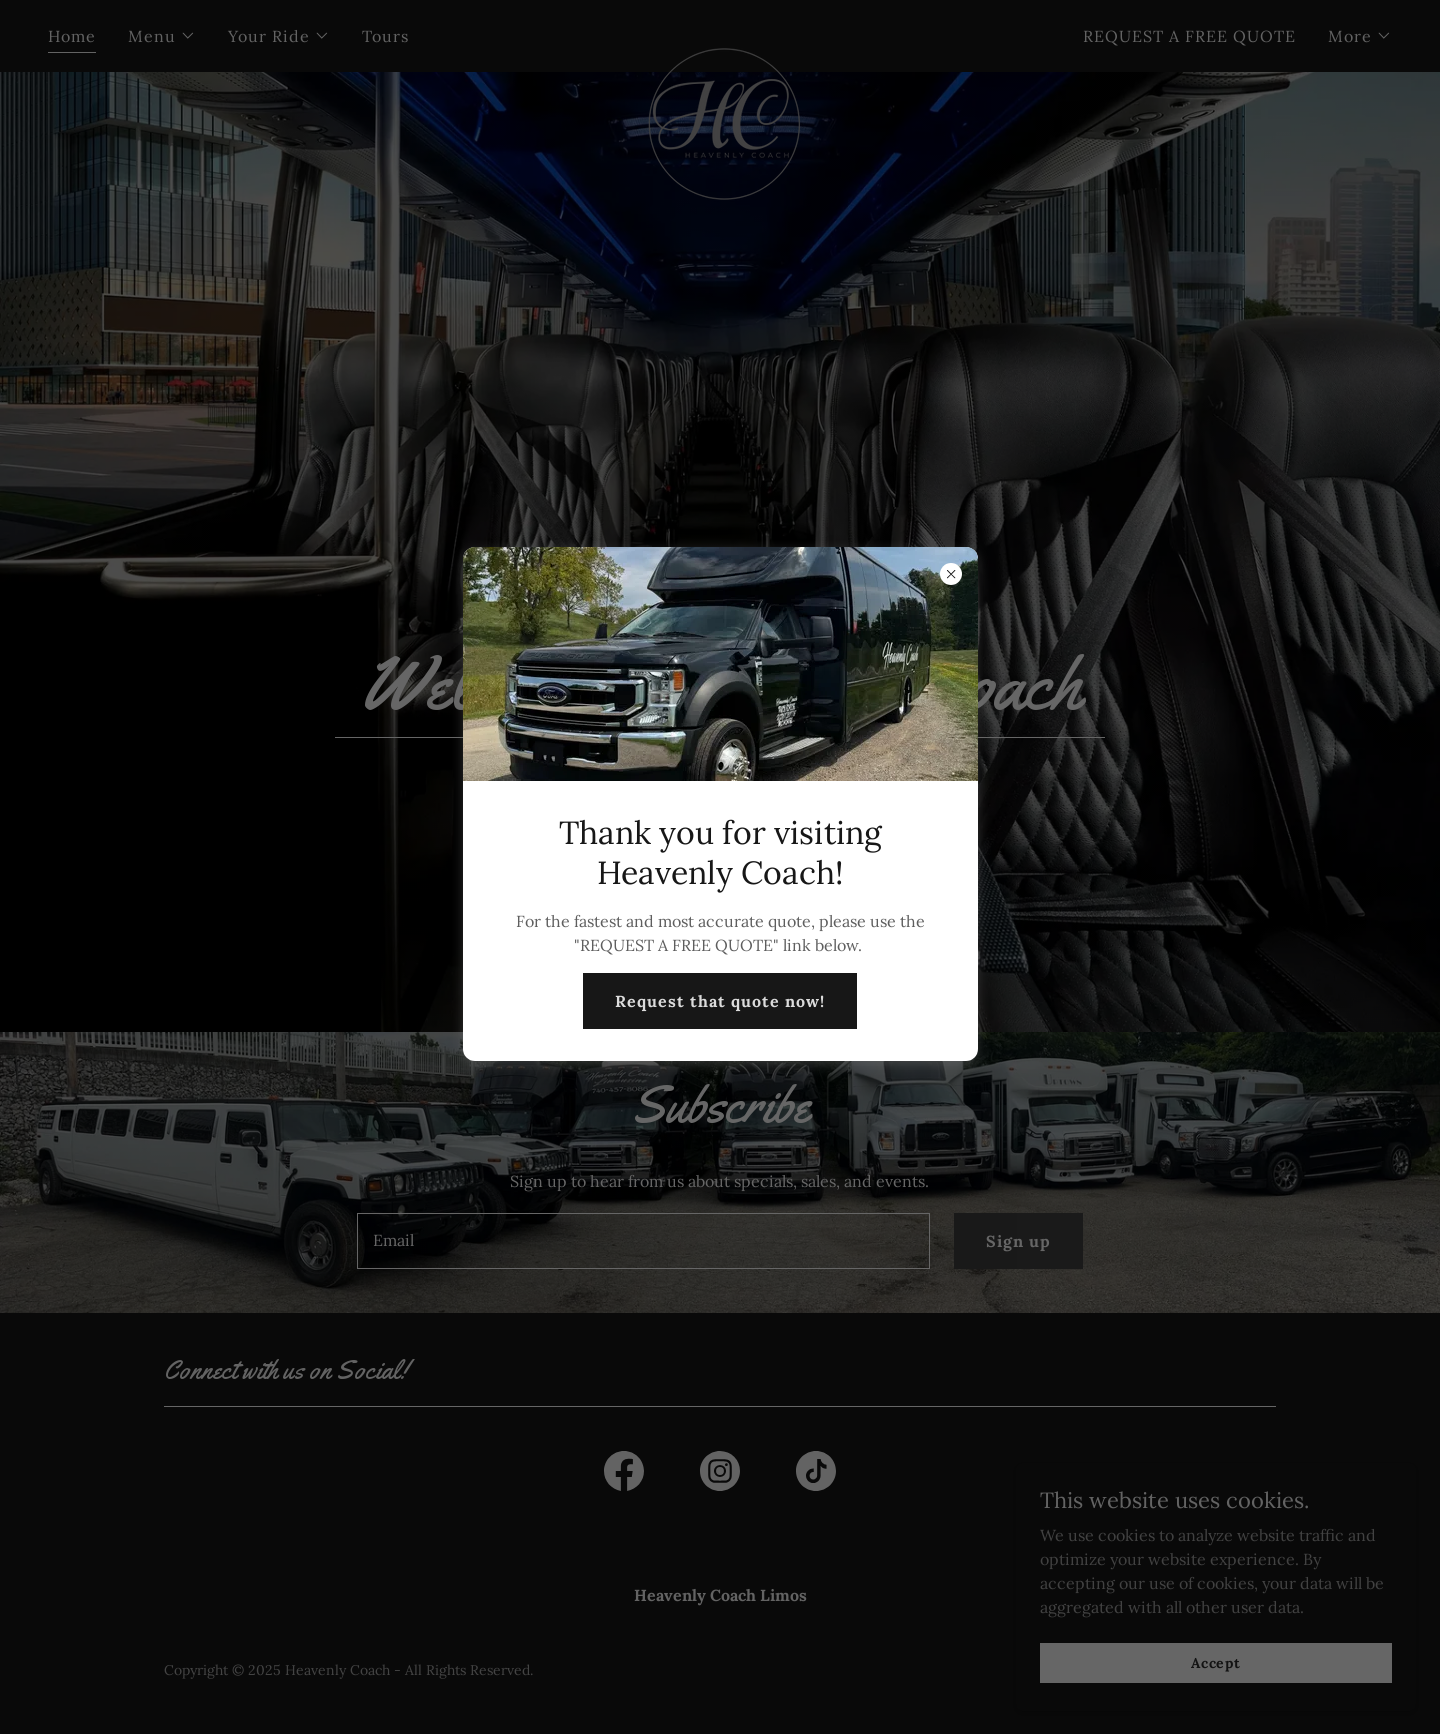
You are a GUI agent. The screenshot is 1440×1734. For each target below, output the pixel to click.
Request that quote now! (720, 1001)
